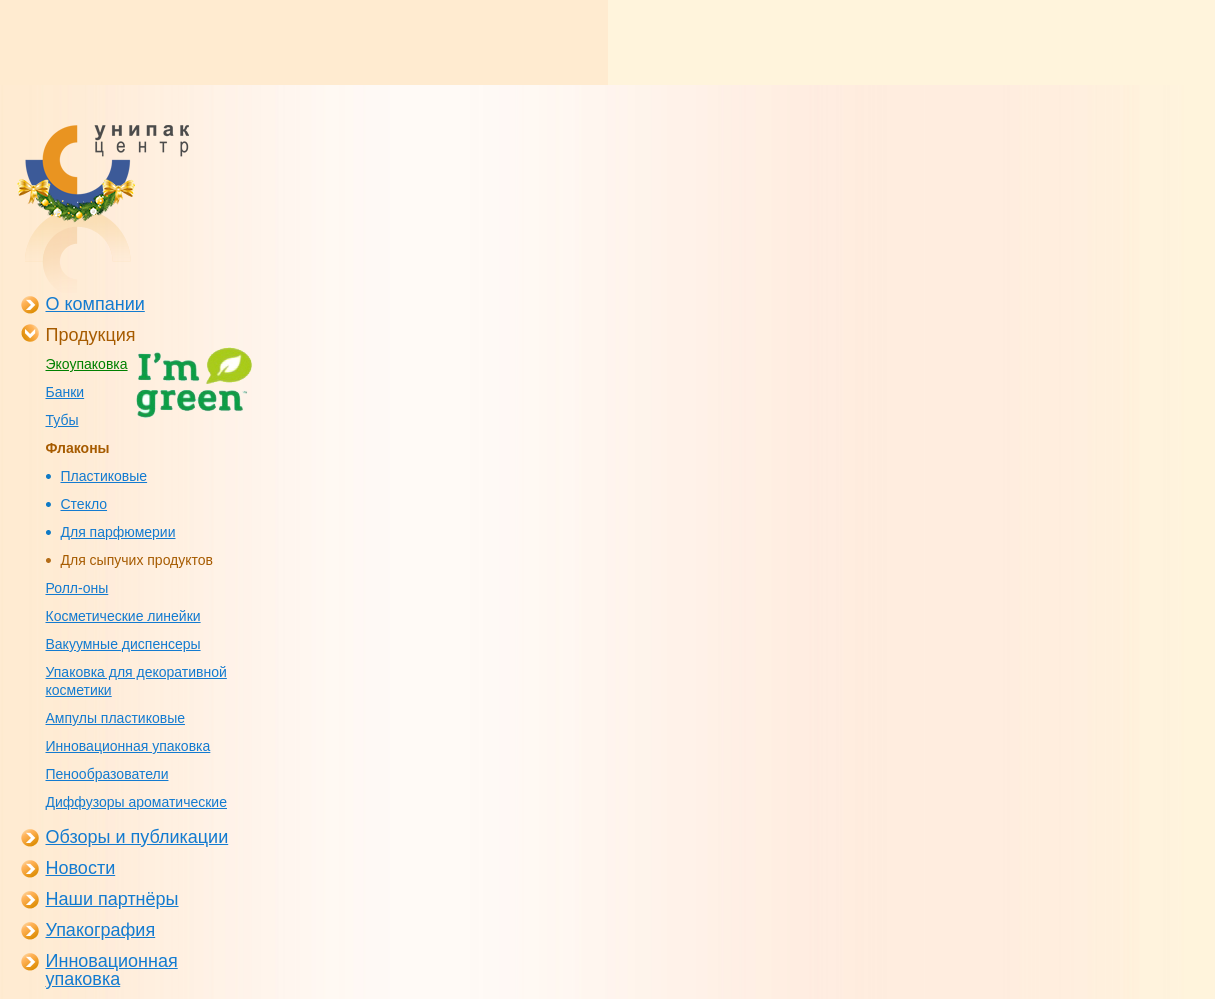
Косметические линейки (123, 616)
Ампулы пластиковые (115, 718)
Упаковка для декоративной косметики (136, 681)
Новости (81, 868)
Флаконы (78, 448)
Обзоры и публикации (137, 837)
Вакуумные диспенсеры (123, 644)
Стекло (84, 504)
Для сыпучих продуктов (137, 560)
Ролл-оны (77, 588)
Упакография (101, 930)
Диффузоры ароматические (136, 802)
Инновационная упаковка (128, 746)
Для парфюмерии (118, 532)
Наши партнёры (112, 899)
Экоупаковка (87, 364)
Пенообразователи (107, 774)
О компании (95, 304)
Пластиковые (104, 476)
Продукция (91, 335)
